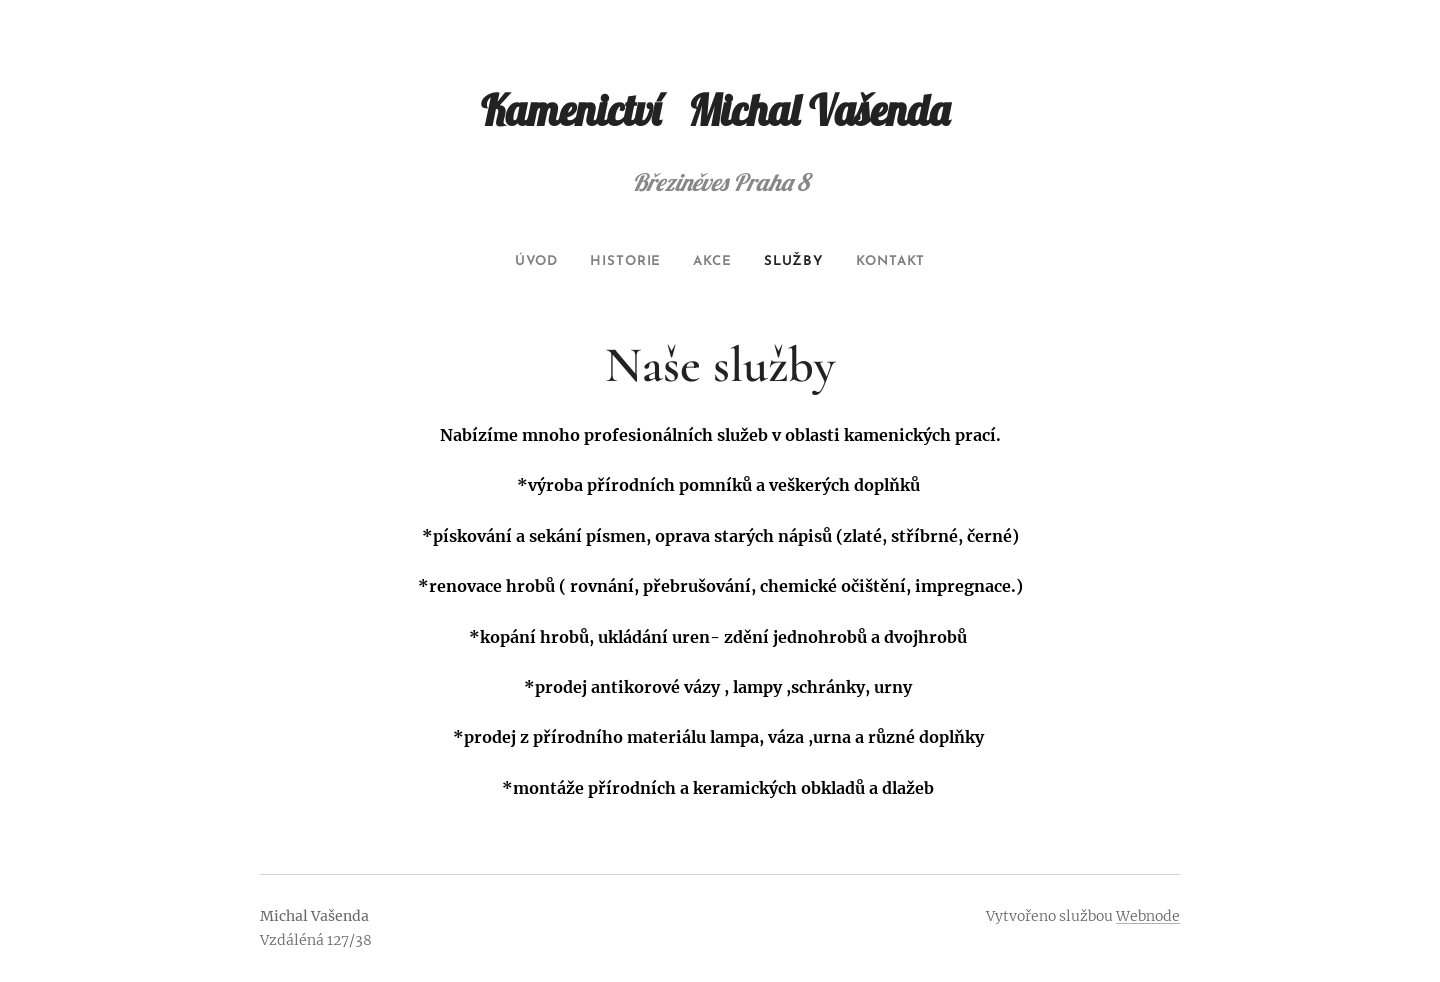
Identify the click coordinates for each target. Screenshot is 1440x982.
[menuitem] (524, 262)
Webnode (1148, 916)
